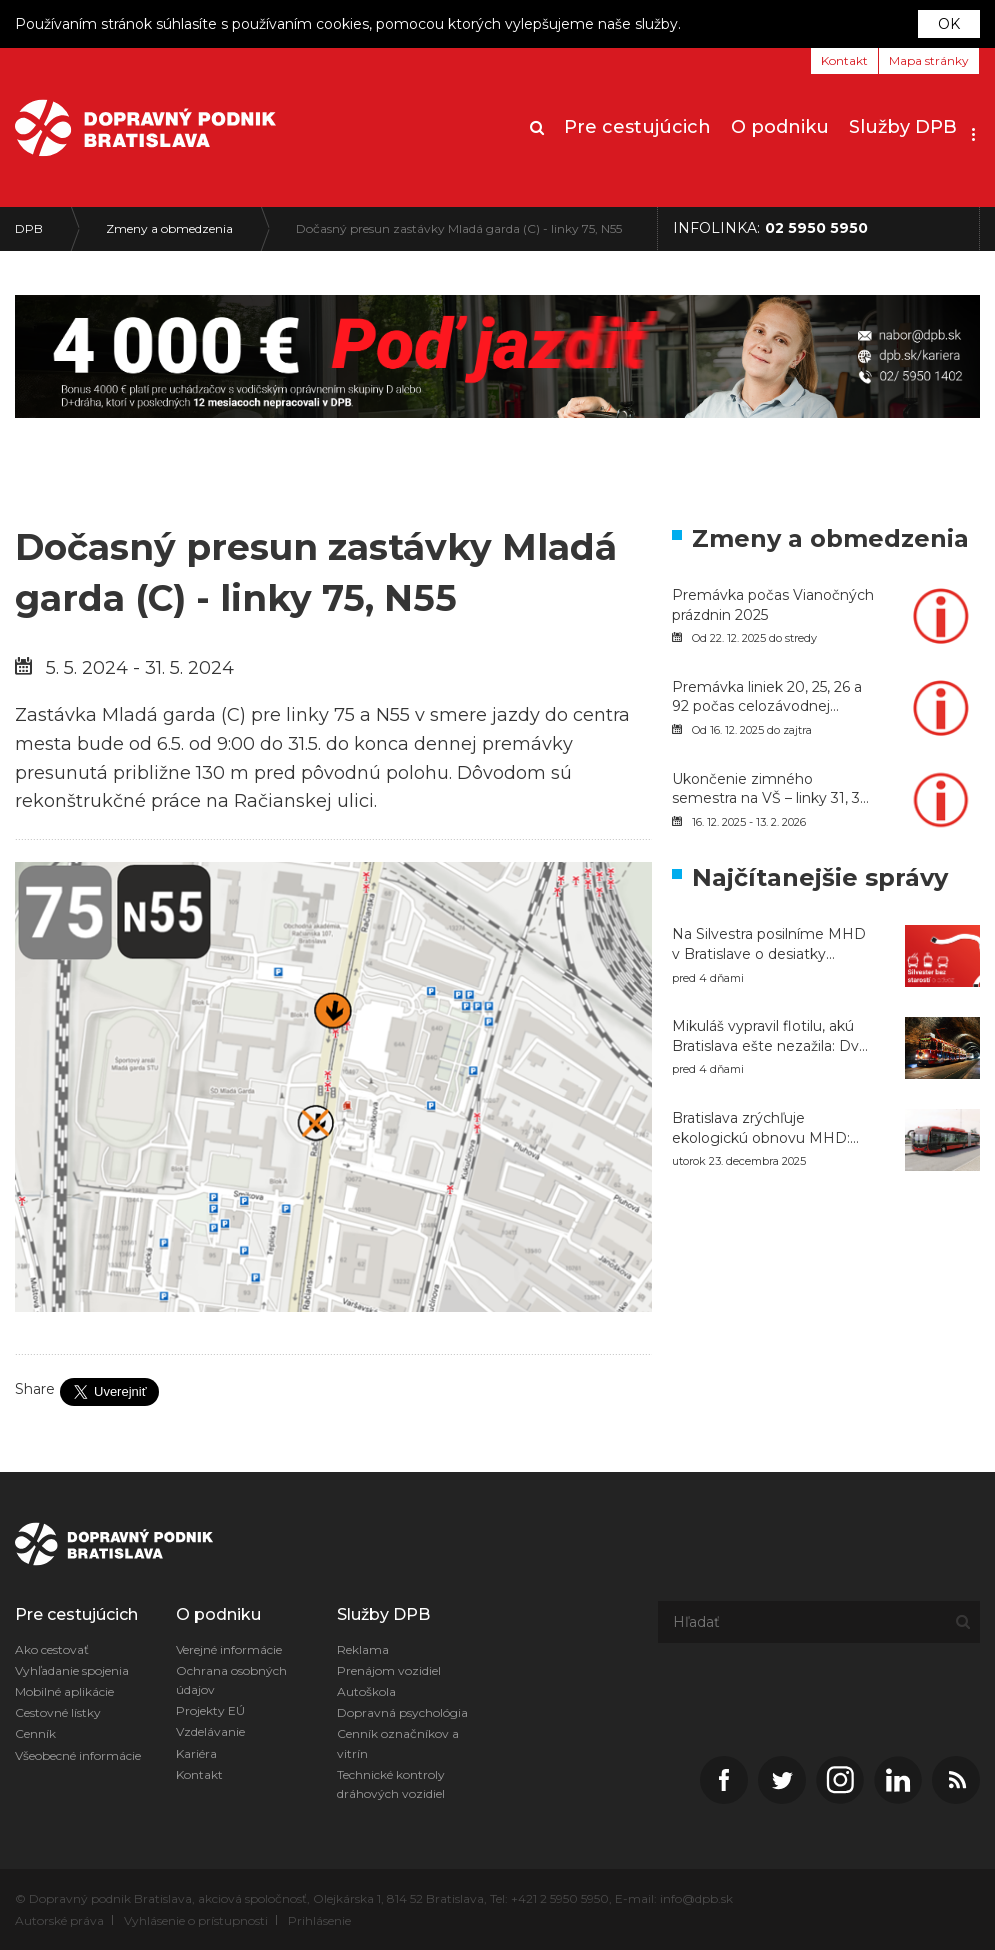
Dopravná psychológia (402, 1712)
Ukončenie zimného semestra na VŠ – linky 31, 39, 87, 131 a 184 (772, 789)
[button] (973, 128)
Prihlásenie (319, 1920)
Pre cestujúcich (637, 127)
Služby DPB (903, 127)
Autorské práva (59, 1920)
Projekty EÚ (210, 1710)
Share (35, 1389)
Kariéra (196, 1753)
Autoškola (366, 1691)
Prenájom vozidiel (389, 1670)
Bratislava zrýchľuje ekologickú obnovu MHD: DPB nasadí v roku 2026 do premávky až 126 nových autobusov (766, 1128)
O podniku (780, 127)
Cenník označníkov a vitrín (398, 1743)
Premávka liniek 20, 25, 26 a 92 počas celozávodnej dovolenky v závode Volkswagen (767, 697)
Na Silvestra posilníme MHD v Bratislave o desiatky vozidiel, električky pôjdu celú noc (773, 944)
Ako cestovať (52, 1649)
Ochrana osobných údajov (231, 1680)
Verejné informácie (229, 1649)
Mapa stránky (929, 60)
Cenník (35, 1733)
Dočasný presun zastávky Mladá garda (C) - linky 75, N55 (459, 228)
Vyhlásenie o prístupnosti (196, 1920)
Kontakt (844, 60)
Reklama (363, 1649)
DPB (29, 228)
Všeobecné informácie (78, 1755)
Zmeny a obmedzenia (169, 228)
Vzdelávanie (210, 1731)
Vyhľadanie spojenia (72, 1670)
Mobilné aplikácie (64, 1691)
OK (949, 24)
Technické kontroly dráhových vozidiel (391, 1784)
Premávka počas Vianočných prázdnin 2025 (773, 605)
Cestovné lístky (58, 1712)
